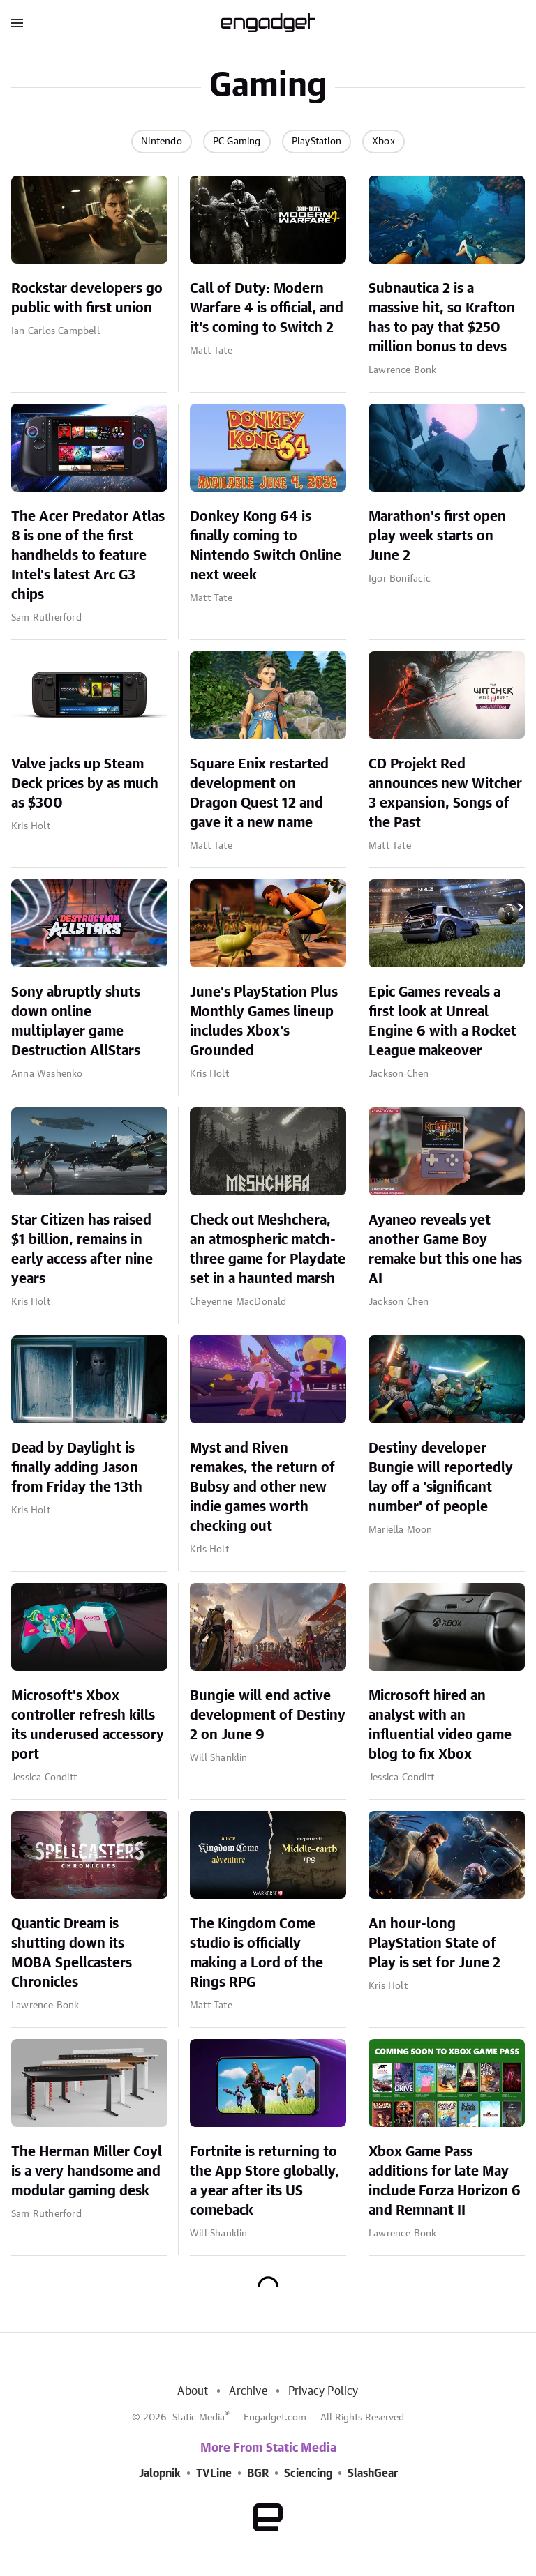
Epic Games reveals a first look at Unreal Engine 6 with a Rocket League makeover (442, 1021)
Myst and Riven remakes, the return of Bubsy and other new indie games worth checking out (262, 1487)
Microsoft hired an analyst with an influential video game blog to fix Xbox (440, 1725)
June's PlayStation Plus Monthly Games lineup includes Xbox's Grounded (264, 1021)
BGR (258, 2473)
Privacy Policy (323, 2391)
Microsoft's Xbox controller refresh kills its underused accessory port (87, 1725)
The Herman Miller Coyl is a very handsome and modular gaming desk (86, 2171)
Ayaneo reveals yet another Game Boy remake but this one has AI (445, 1249)
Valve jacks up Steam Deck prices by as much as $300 (84, 783)
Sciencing (308, 2473)
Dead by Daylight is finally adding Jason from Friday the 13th (76, 1467)
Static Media (198, 2418)
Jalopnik (160, 2473)
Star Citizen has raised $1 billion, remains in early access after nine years (82, 1249)
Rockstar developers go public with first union (87, 298)
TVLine (214, 2473)
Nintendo (161, 141)
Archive (248, 2391)
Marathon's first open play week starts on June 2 (437, 536)
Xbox (383, 141)
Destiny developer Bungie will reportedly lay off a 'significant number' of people (440, 1477)
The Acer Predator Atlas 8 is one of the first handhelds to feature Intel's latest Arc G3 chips (88, 556)
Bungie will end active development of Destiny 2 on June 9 (267, 1715)
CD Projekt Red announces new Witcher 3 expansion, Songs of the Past (445, 793)
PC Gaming (237, 141)
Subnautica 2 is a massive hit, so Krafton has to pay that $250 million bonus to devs (441, 318)
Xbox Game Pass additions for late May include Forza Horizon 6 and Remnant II (444, 2181)
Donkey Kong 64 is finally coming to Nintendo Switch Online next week (265, 546)
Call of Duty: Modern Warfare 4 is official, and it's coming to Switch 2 (266, 308)
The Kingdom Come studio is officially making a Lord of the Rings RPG (256, 1953)
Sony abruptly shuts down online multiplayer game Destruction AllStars (75, 1021)
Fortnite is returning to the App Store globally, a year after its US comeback (264, 2181)
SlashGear (373, 2473)
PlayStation (316, 141)
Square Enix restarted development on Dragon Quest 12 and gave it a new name (259, 793)
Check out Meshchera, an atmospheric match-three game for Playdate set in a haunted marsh (267, 1249)
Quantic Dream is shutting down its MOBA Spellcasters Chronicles (71, 1953)
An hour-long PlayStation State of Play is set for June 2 (434, 1943)
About (192, 2391)
